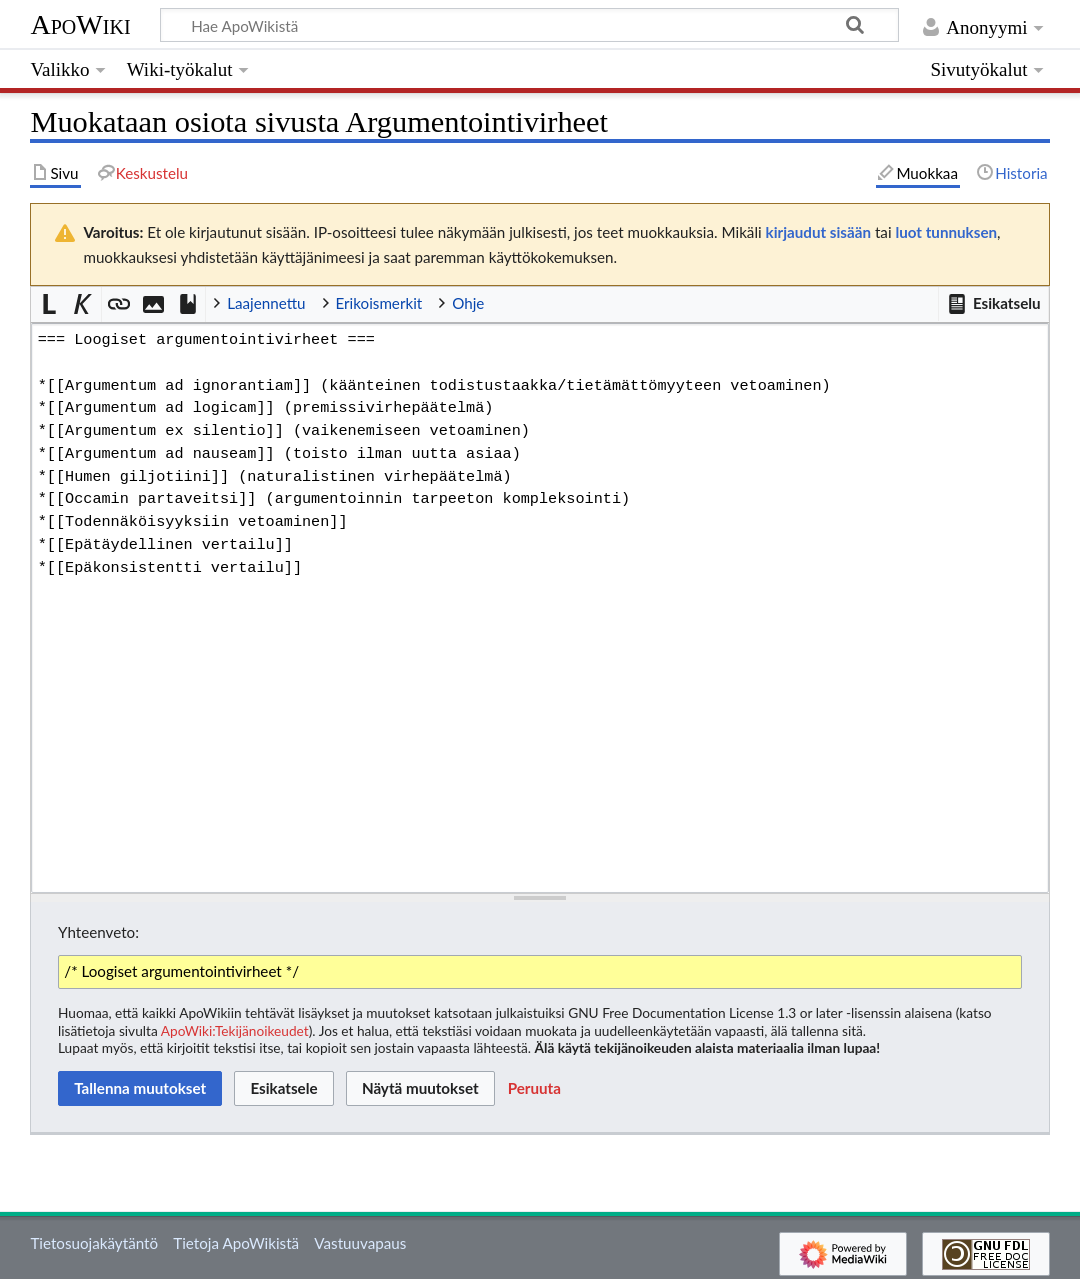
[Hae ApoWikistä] (529, 25)
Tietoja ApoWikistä (236, 1243)
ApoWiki (80, 24)
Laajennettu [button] (266, 303)
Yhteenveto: (98, 932)
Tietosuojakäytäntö (94, 1243)
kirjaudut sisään (818, 232)
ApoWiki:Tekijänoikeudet (235, 1030)
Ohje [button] (468, 303)
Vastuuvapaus (360, 1243)
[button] (993, 304)
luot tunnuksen (946, 232)
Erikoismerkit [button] (379, 303)
